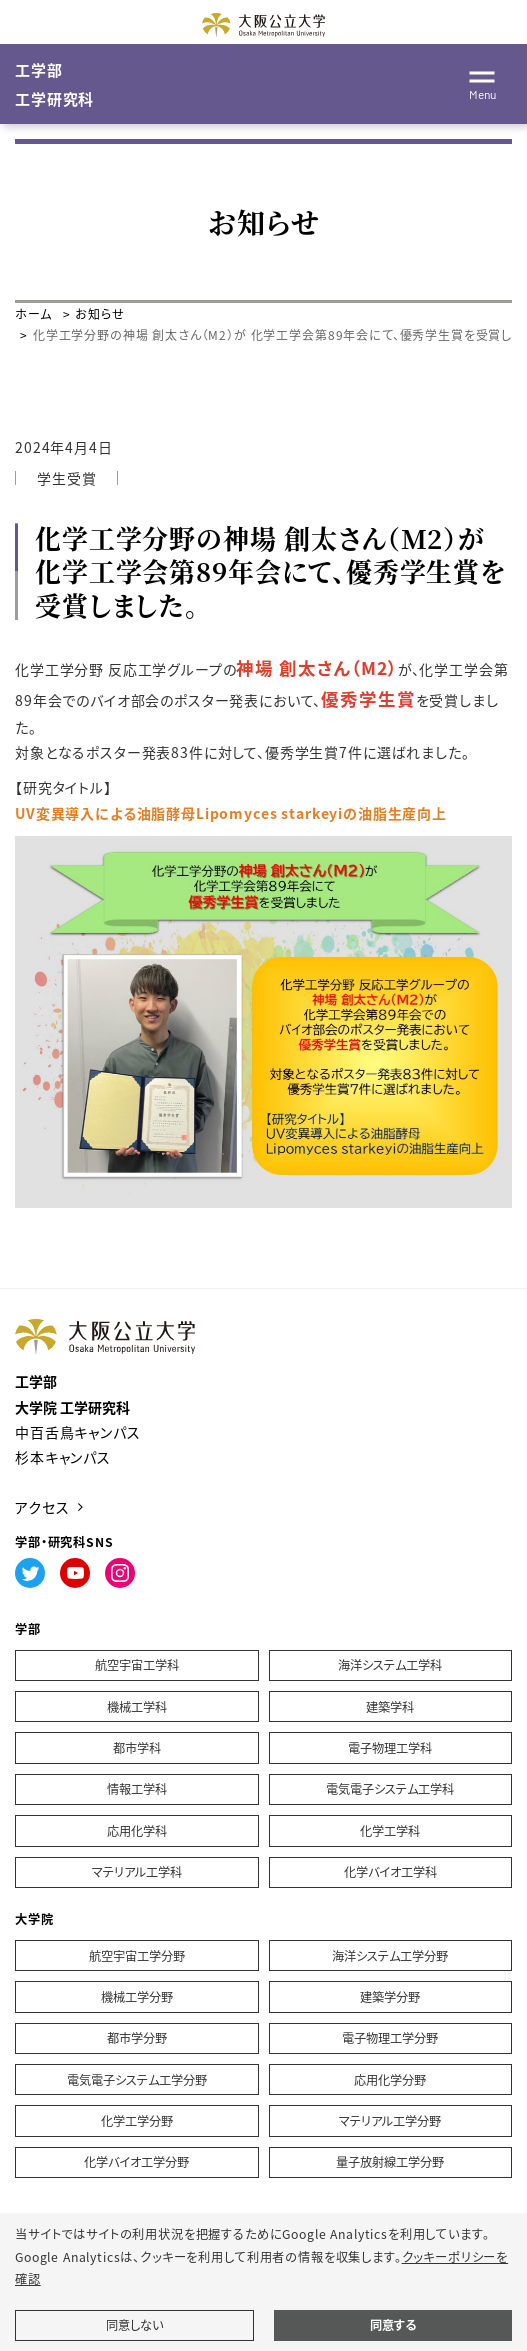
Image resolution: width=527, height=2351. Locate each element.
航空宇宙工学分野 (137, 1956)
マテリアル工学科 (137, 1872)
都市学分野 (137, 2038)
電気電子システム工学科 (390, 1789)
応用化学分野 (390, 2080)
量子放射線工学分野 (390, 2162)
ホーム (33, 313)
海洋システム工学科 (390, 1665)
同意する (393, 2325)
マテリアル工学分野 (390, 2121)
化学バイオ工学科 (390, 1872)
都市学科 (137, 1748)
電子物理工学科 (390, 1748)
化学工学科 (390, 1831)
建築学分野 (390, 1997)
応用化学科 (137, 1831)
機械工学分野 (137, 1997)
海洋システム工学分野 (390, 1956)
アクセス (42, 1507)
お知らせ (99, 313)
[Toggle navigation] (482, 82)
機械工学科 (137, 1707)
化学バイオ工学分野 (136, 2162)
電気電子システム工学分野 (137, 2080)
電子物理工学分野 (390, 2038)
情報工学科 (137, 1789)
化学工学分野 (137, 2121)
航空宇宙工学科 (137, 1665)
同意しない (134, 2325)
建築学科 (390, 1707)
